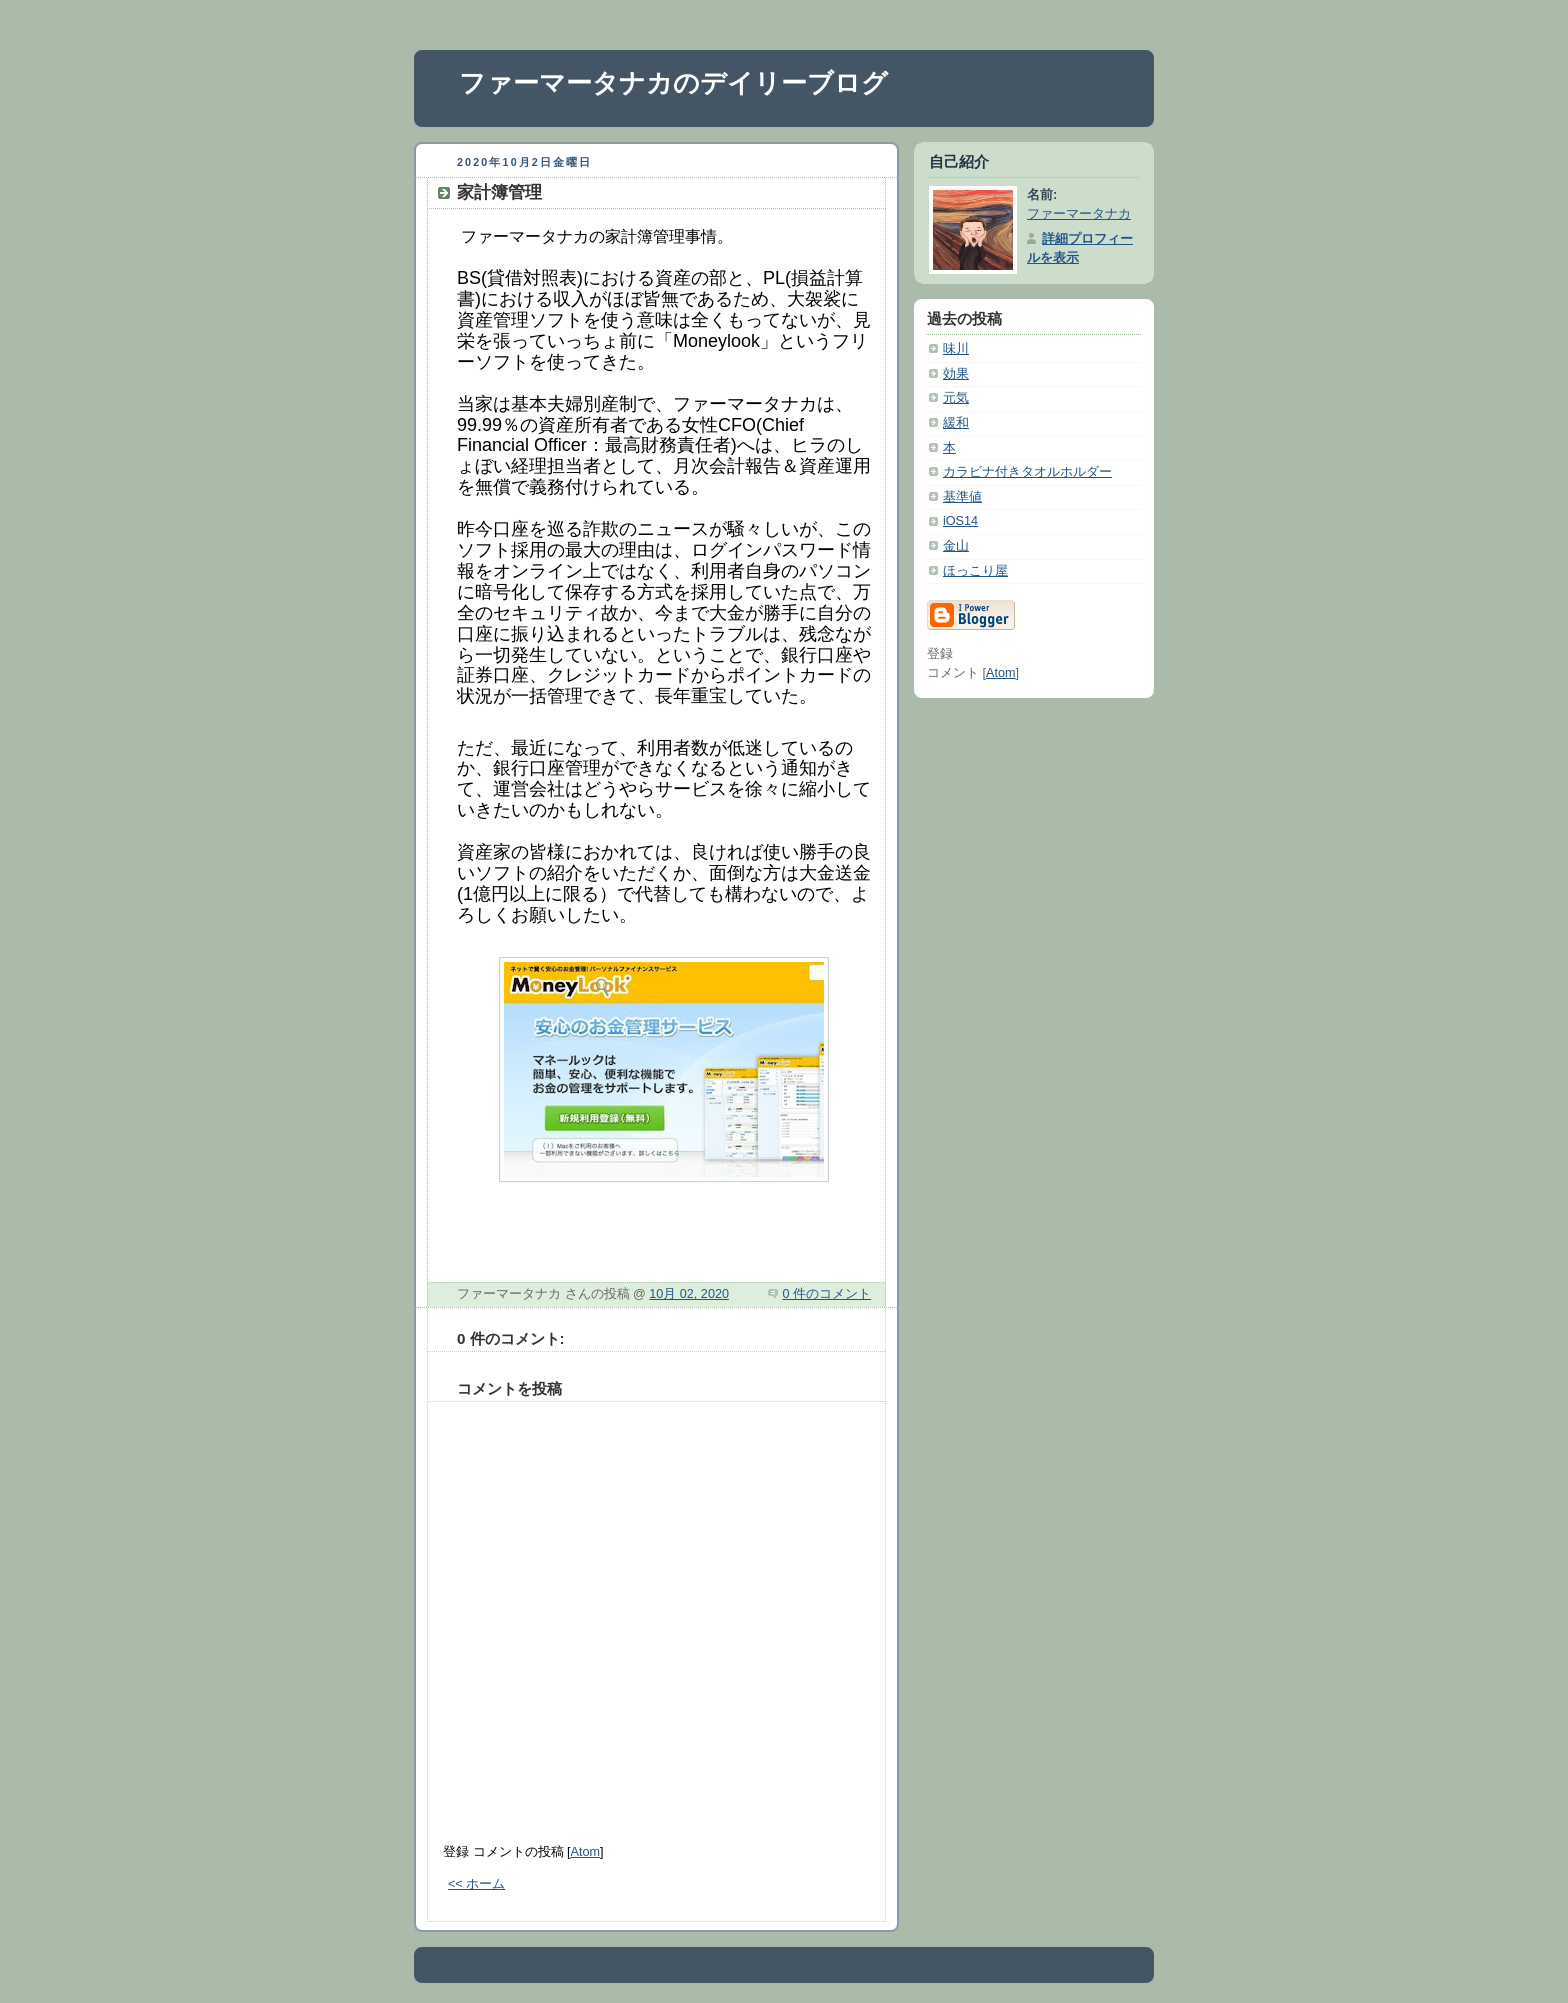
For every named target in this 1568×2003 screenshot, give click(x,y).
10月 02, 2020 (689, 1294)
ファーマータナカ (1079, 214)
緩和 (956, 423)
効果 (956, 374)
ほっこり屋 (975, 571)
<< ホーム (476, 1884)
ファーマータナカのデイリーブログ (673, 83)
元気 (956, 398)
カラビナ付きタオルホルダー (1027, 472)
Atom (585, 1852)
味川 (956, 349)
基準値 (962, 497)
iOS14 (960, 521)
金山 (956, 546)
